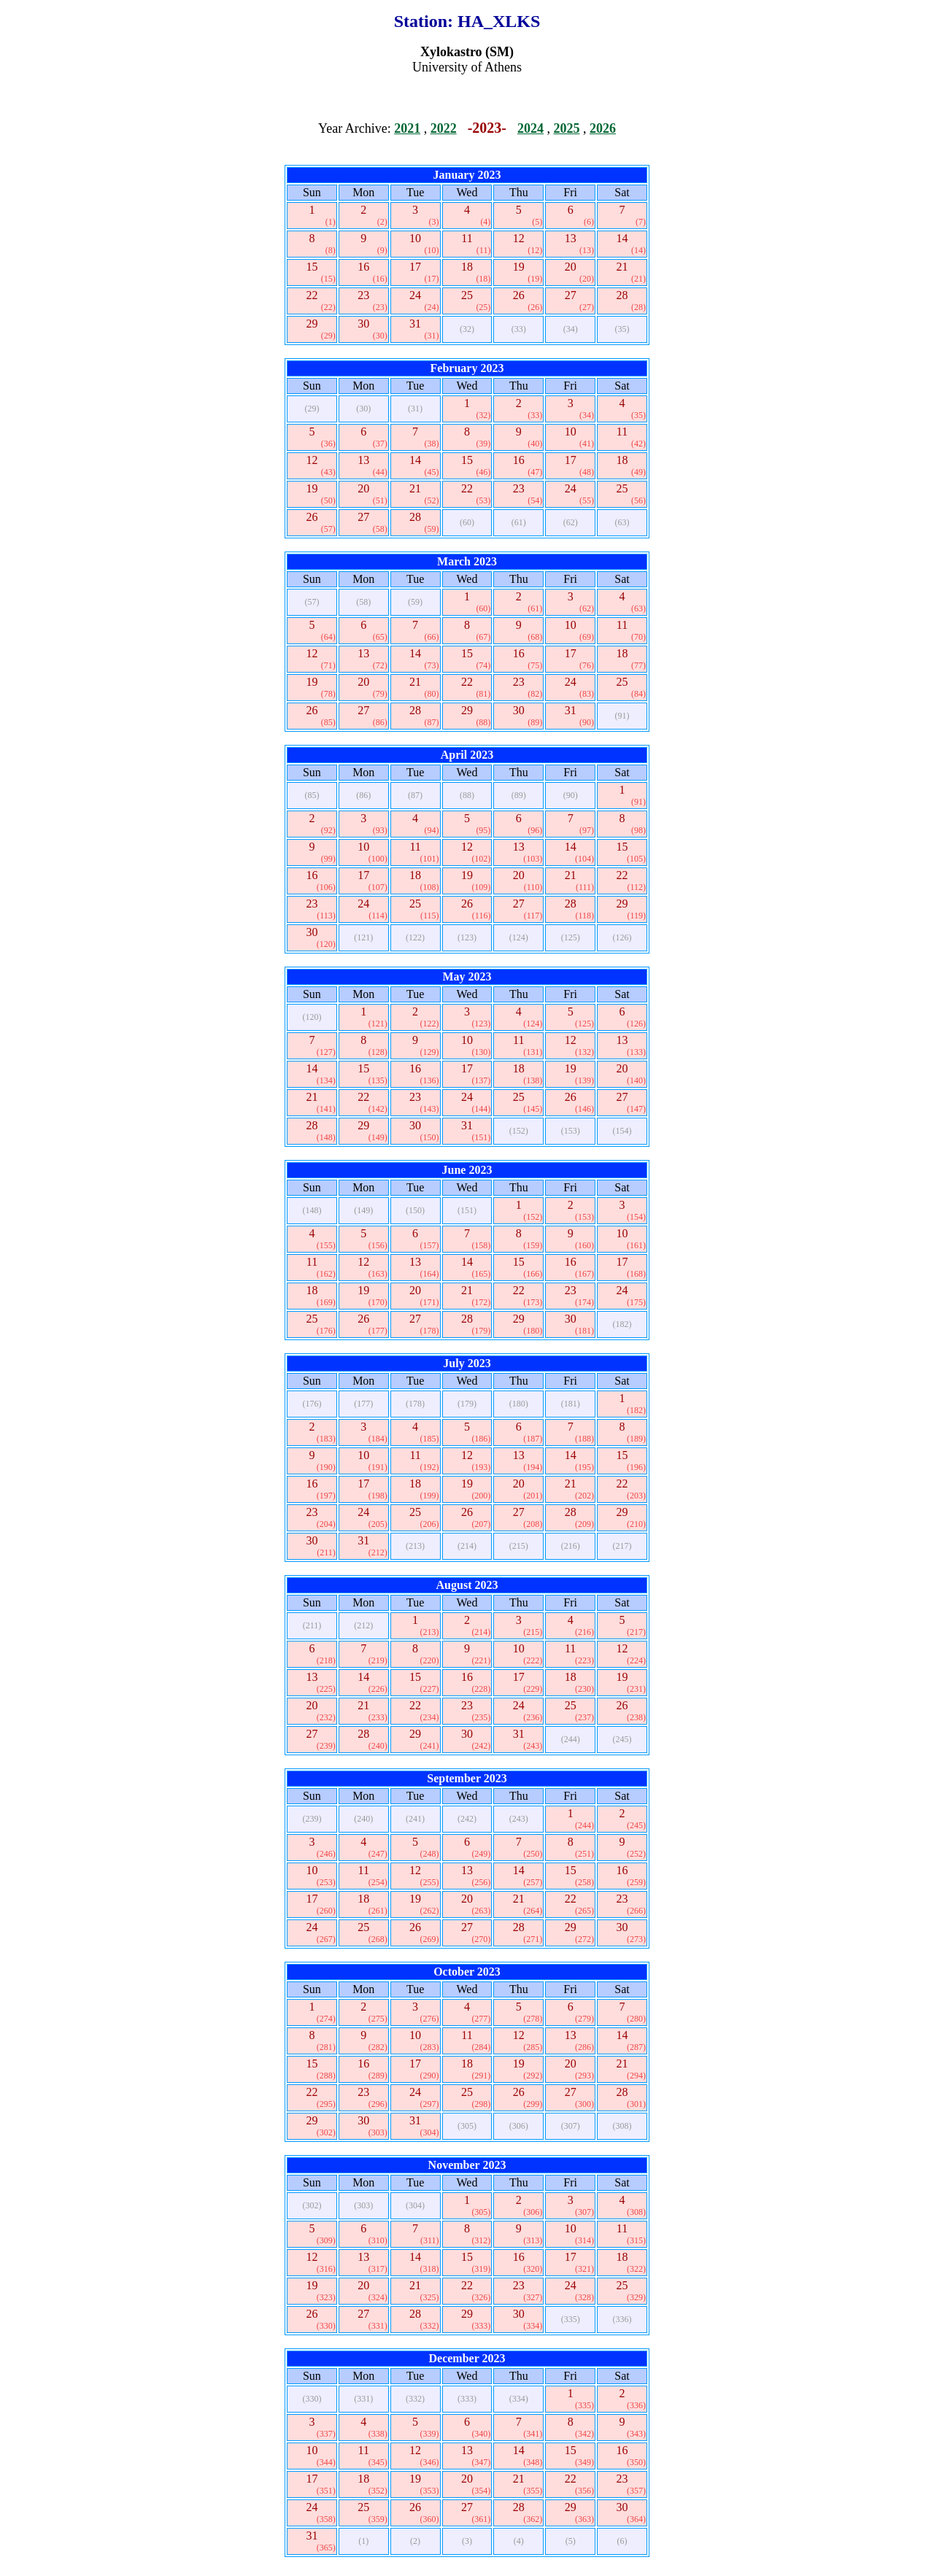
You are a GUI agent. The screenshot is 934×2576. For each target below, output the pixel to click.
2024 (530, 128)
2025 (566, 128)
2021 (407, 128)
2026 (603, 128)
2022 (444, 128)
